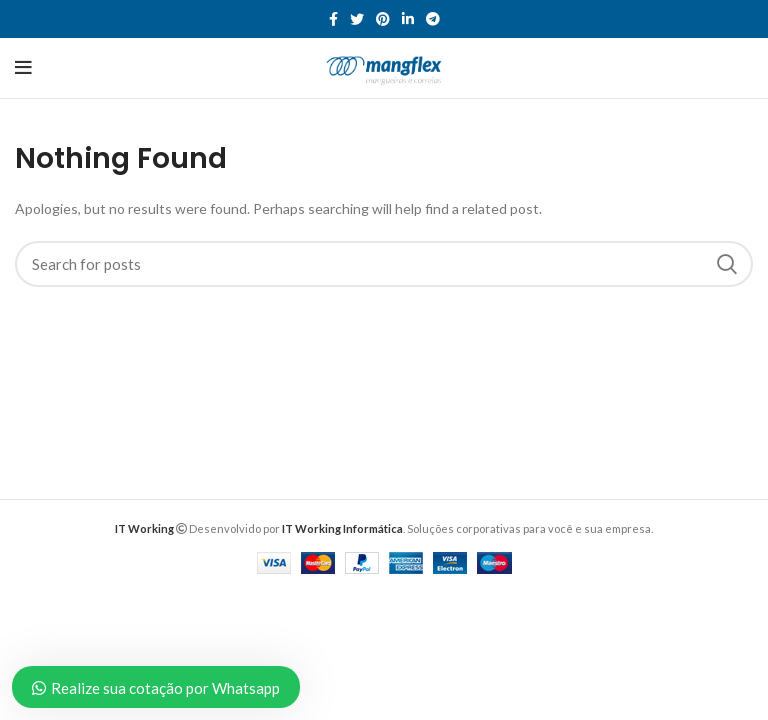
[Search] (384, 264)
